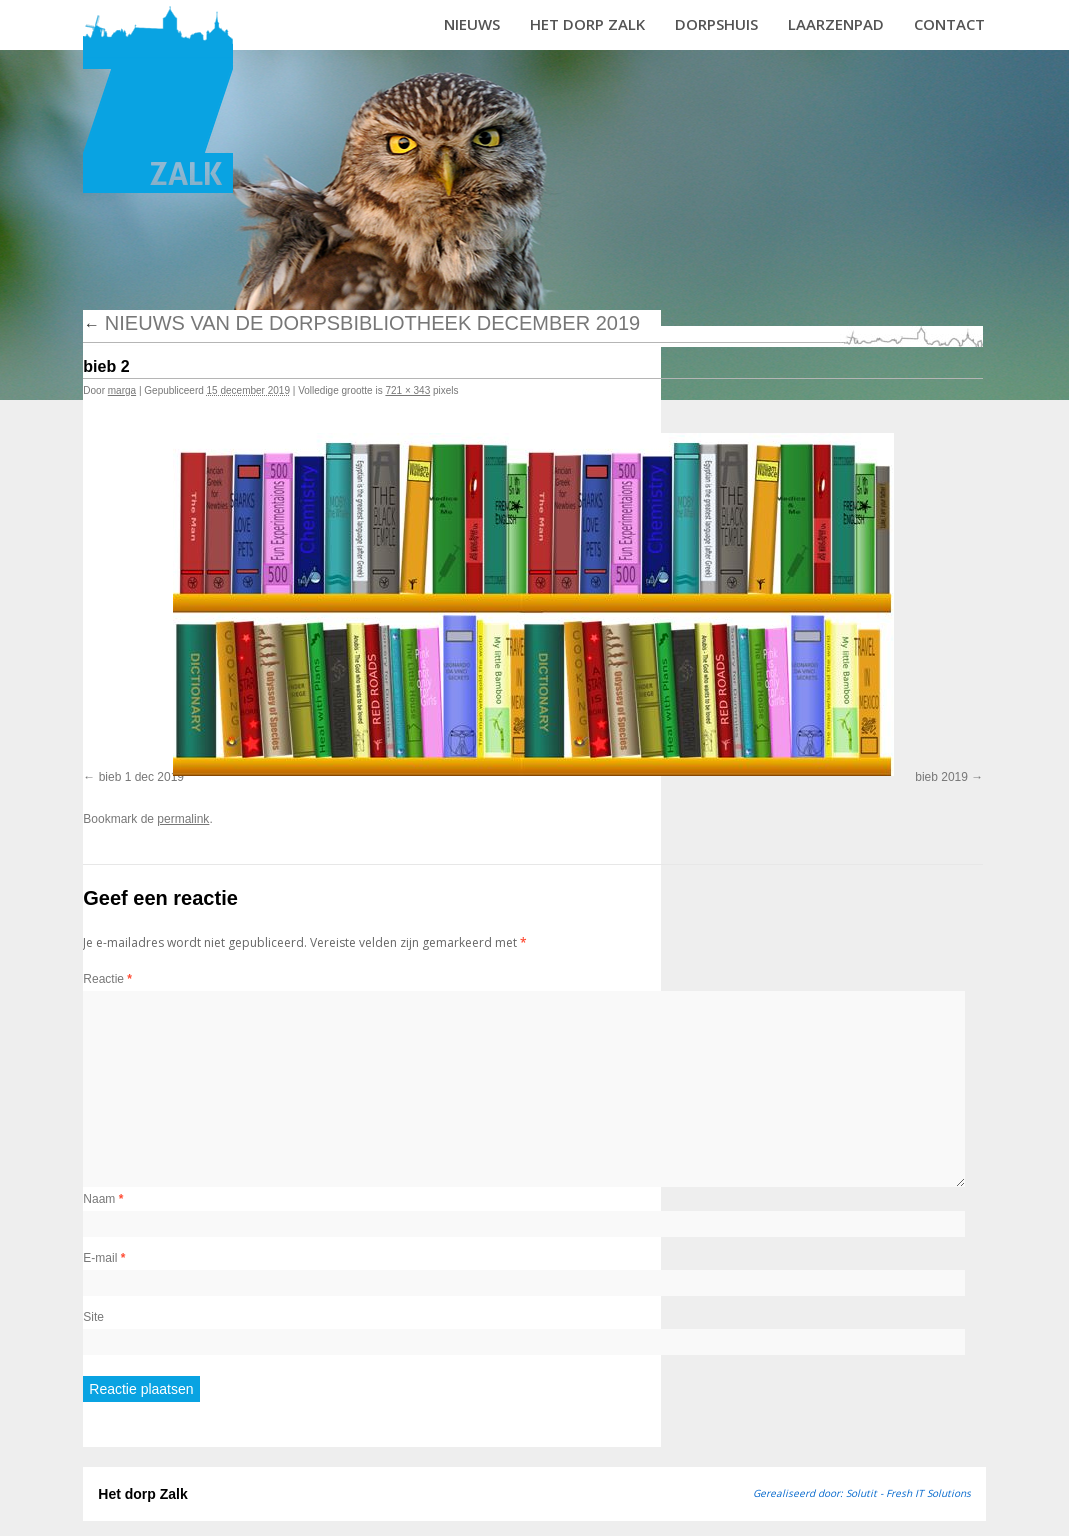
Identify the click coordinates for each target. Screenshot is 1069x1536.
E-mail (104, 1258)
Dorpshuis (716, 24)
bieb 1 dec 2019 (141, 777)
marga (122, 390)
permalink (183, 819)
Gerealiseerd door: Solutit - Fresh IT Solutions (862, 1493)
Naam (103, 1199)
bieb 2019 (941, 777)
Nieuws (472, 24)
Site (93, 1317)
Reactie (107, 979)
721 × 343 (407, 390)
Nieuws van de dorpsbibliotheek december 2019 (361, 323)
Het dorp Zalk (587, 24)
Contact (949, 24)
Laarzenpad (836, 24)
